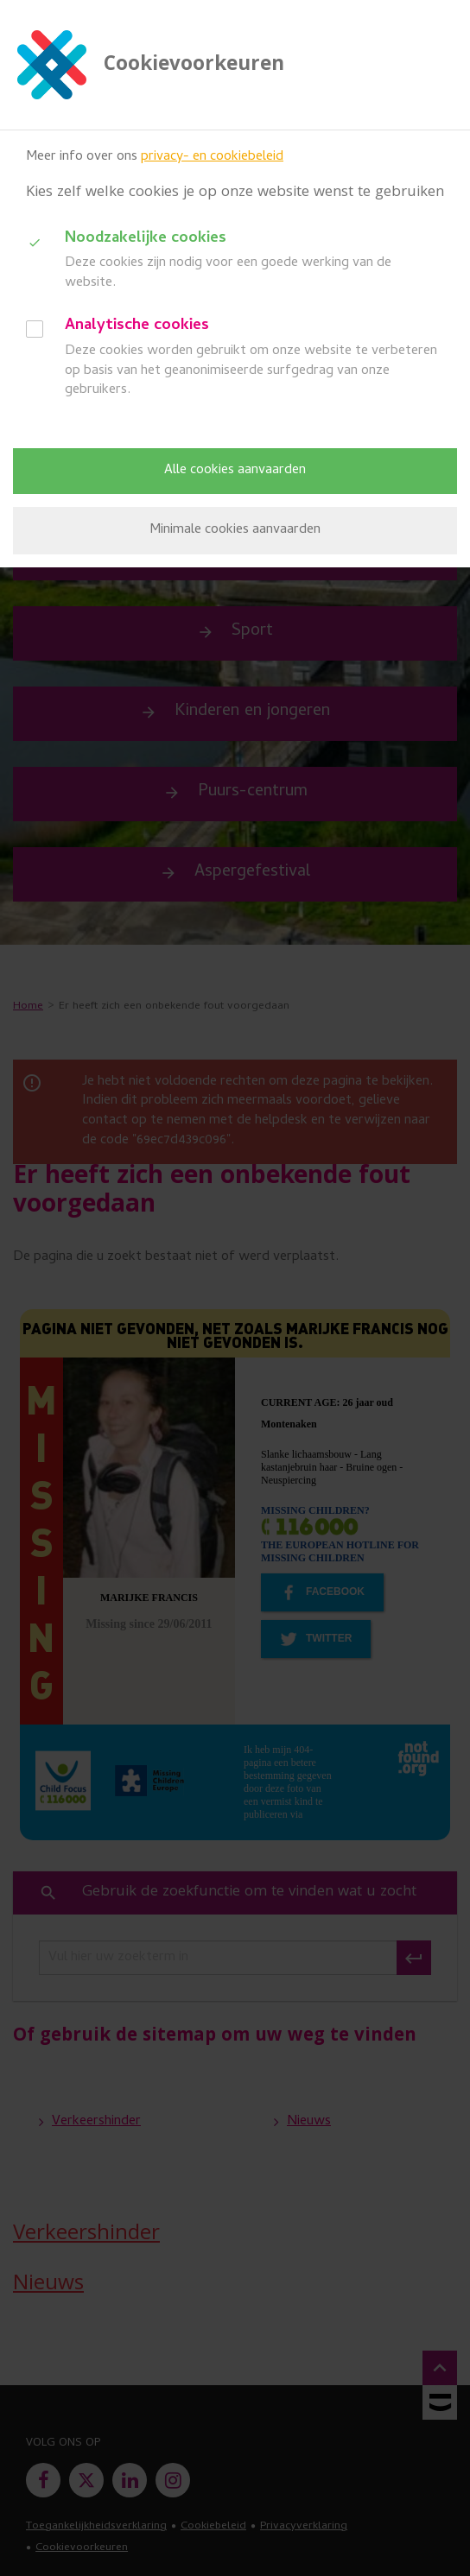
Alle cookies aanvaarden (235, 470)
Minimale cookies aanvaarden (235, 530)
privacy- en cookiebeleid (212, 157)
